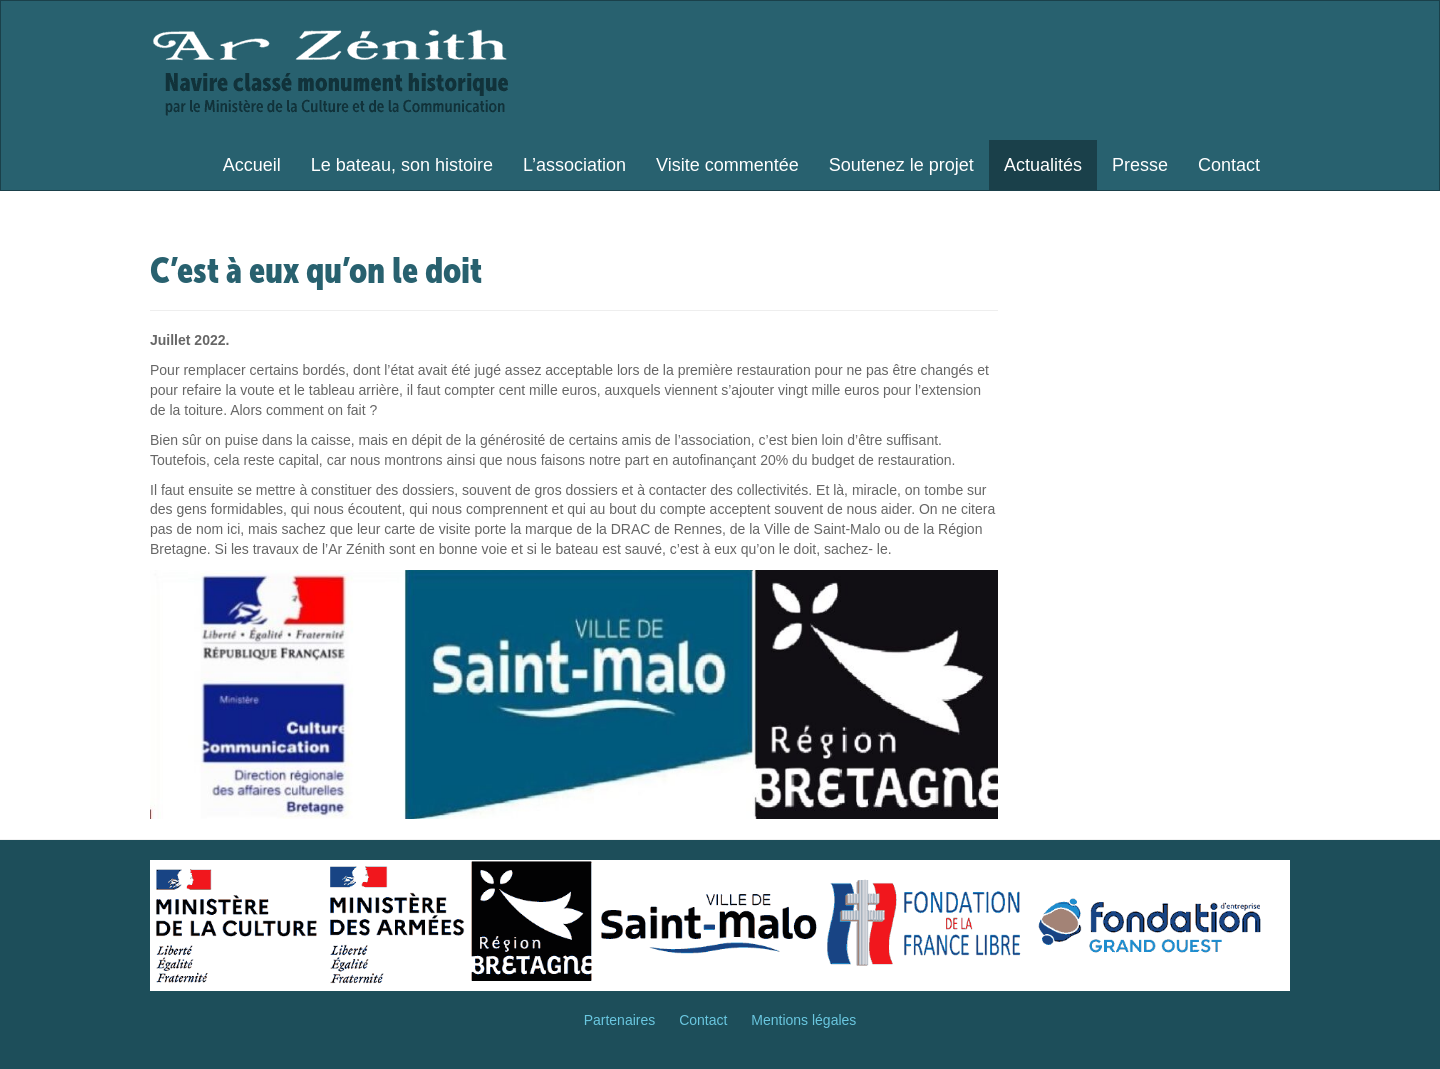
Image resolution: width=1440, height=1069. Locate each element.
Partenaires (620, 1020)
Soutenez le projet (901, 165)
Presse (1140, 165)
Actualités (1043, 165)
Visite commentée (727, 165)
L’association (574, 165)
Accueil (252, 165)
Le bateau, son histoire (402, 165)
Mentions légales (803, 1020)
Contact (1229, 165)
